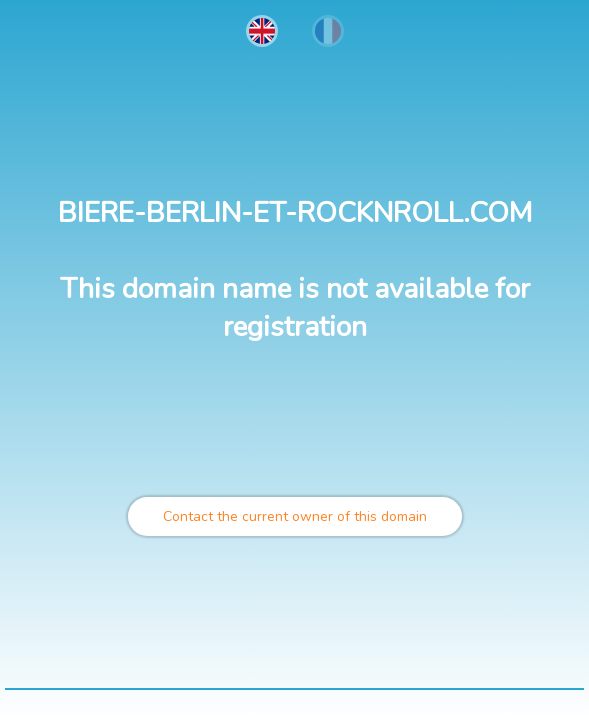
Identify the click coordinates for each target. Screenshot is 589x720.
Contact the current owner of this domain (295, 516)
